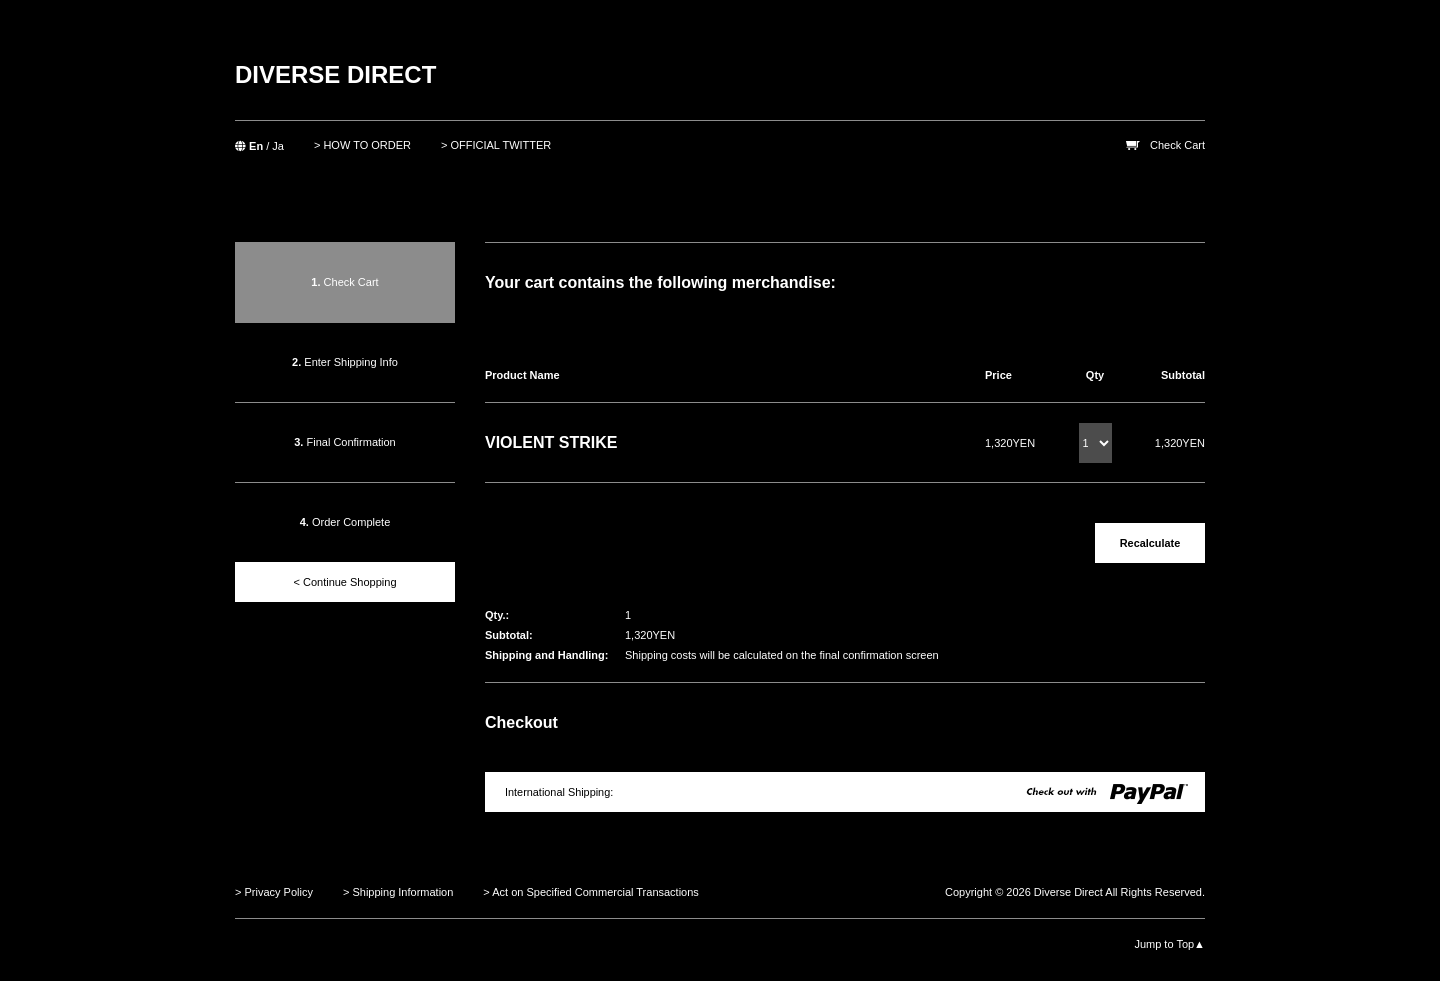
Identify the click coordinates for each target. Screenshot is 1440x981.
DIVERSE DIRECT (335, 74)
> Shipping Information (398, 892)
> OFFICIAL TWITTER (496, 145)
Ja (278, 146)
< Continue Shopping (344, 582)
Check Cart (1177, 145)
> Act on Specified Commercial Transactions (591, 892)
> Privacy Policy (274, 892)
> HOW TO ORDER (362, 145)
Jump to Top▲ (1169, 944)
